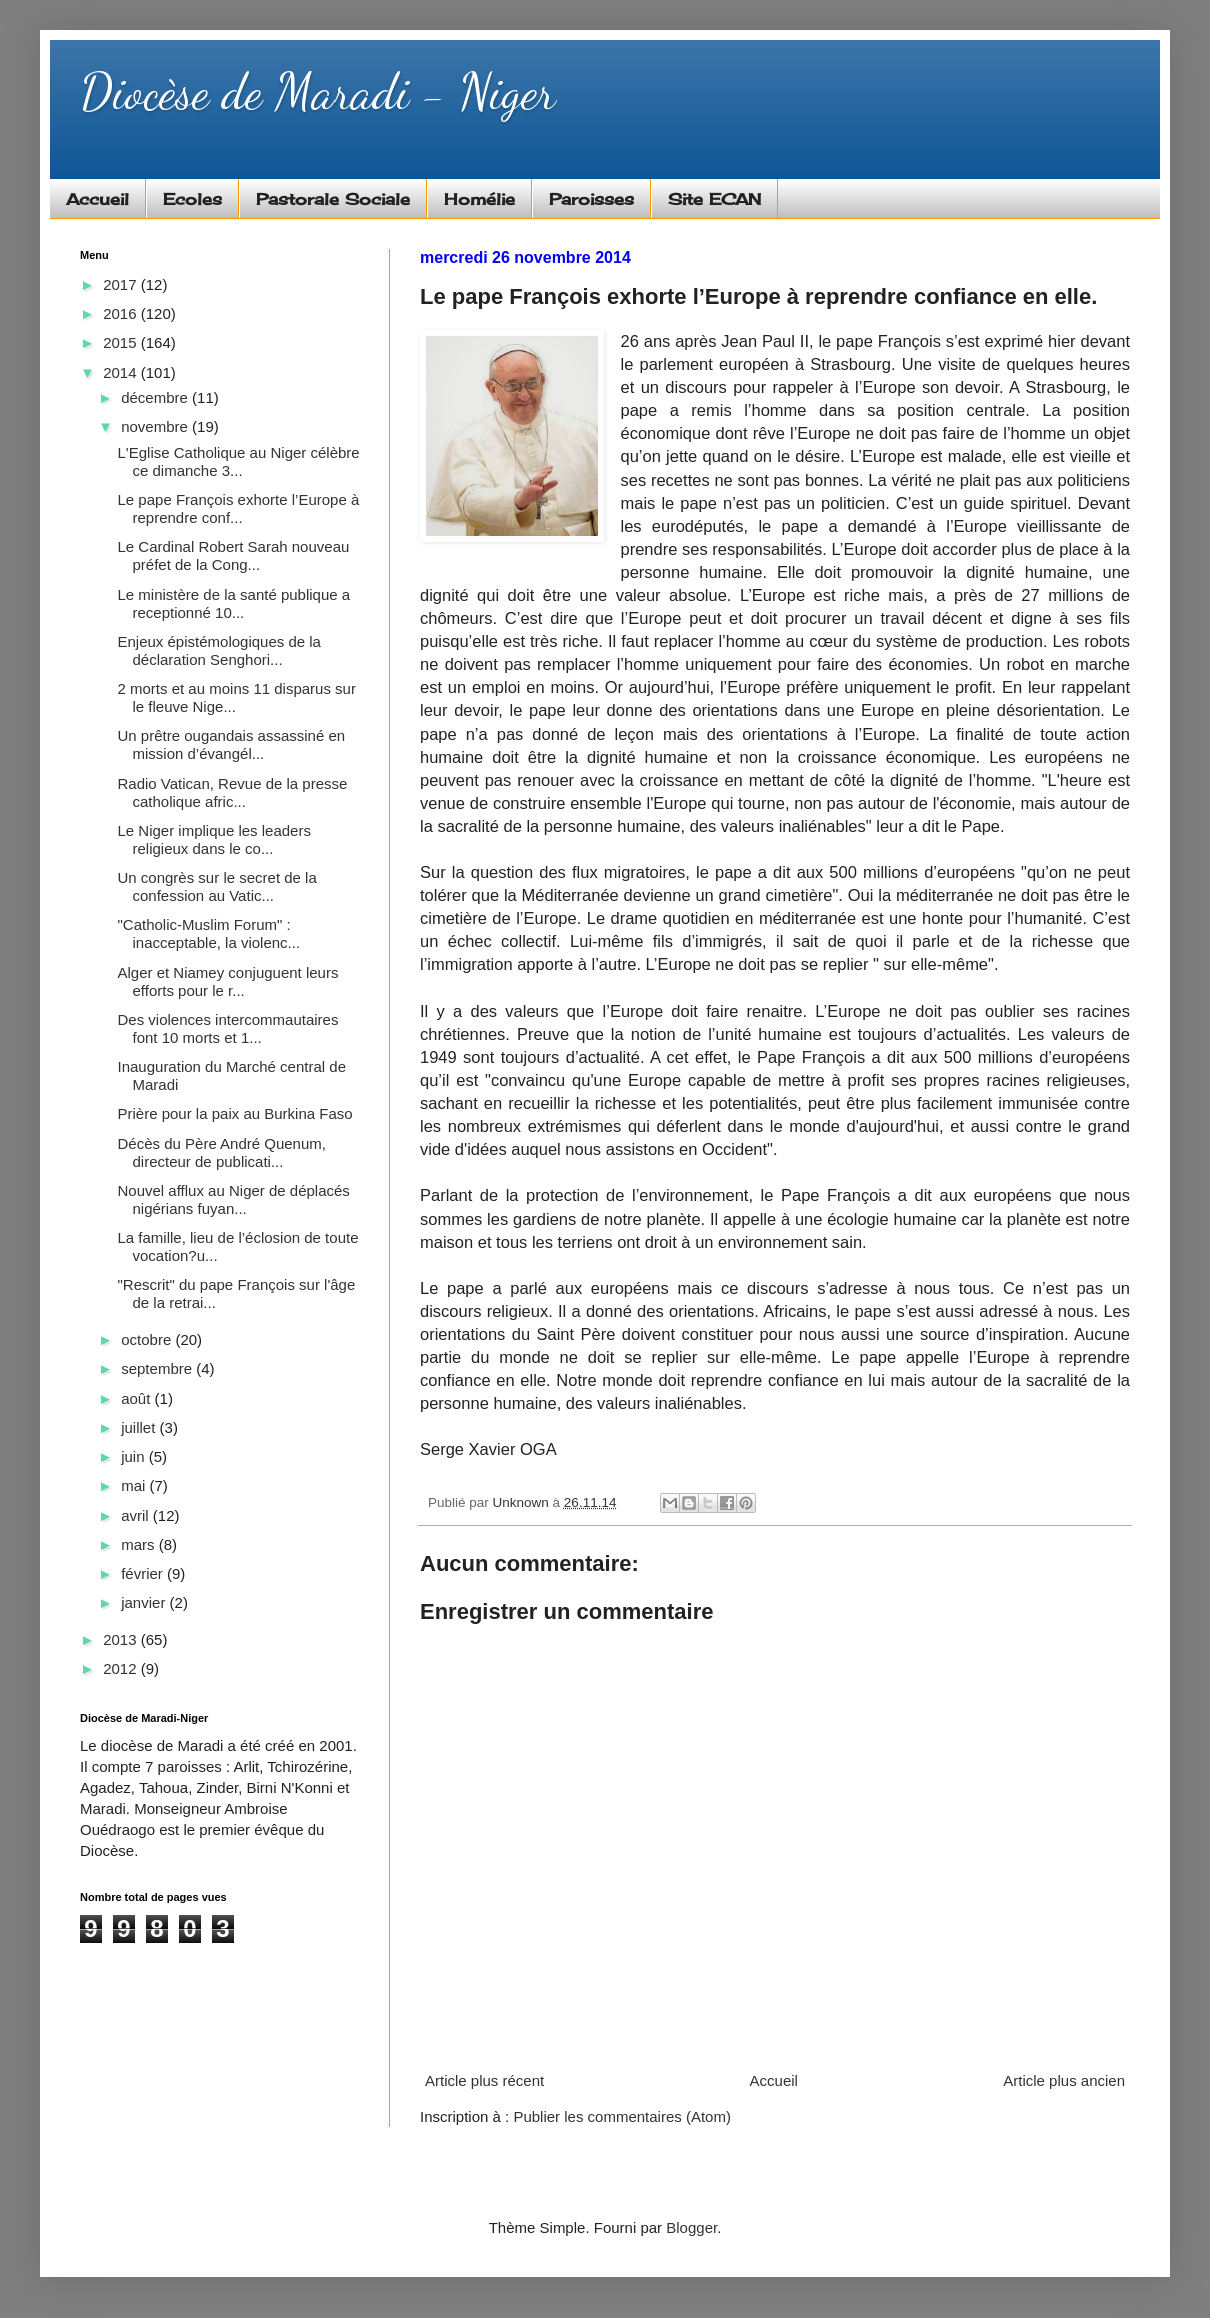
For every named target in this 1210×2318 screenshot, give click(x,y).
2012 (122, 1668)
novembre (156, 426)
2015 (122, 342)
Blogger (691, 2227)
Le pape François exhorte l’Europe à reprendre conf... (239, 508)
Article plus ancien (1064, 2080)
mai (135, 1485)
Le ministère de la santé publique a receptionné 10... (234, 603)
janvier (145, 1602)
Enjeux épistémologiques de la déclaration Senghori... (219, 650)
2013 (122, 1639)
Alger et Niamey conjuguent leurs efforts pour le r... (228, 981)
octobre (148, 1339)
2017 (122, 284)
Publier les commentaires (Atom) (622, 2116)
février (144, 1573)
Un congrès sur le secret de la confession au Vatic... (217, 886)
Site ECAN (714, 199)
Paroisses (591, 199)
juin (135, 1456)
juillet (140, 1427)
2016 (122, 313)
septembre (158, 1368)
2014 (122, 372)
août (137, 1398)
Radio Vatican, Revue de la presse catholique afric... (233, 792)
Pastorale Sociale (333, 199)
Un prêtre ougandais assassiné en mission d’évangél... (232, 744)
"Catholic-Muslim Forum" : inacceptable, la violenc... (209, 933)
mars (140, 1544)
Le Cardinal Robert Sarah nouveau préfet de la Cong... (234, 555)
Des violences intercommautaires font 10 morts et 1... (228, 1028)
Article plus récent (484, 2080)
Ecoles (192, 199)
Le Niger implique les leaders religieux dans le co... (214, 839)
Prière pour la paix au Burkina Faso (235, 1113)
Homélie (479, 199)
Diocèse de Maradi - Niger (317, 92)
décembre (156, 397)
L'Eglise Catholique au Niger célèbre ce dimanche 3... (239, 461)
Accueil (97, 199)
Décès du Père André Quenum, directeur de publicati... (222, 1152)
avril (137, 1515)
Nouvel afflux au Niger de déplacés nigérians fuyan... (234, 1199)
